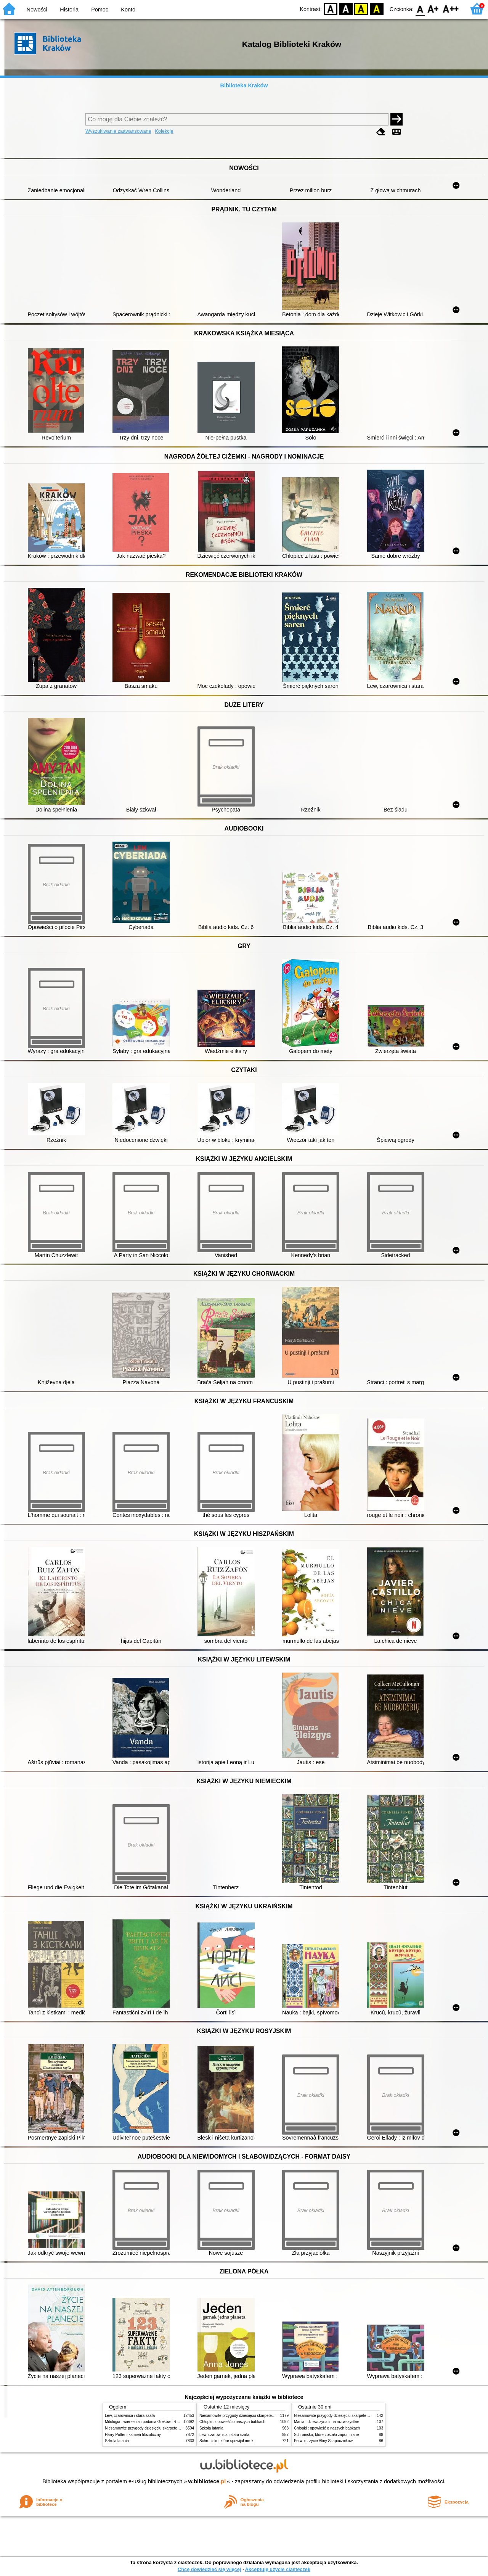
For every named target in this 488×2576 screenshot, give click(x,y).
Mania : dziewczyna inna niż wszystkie (326, 2422)
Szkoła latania (117, 2441)
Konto (128, 9)
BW (346, 8)
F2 (450, 8)
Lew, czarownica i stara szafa (130, 2415)
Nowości (37, 9)
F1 (433, 8)
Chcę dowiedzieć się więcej (209, 2569)
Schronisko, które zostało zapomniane (326, 2435)
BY (376, 8)
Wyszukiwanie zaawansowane (118, 131)
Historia (69, 9)
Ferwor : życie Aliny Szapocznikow (323, 2441)
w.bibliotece (207, 2481)
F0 (420, 8)
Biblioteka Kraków (244, 85)
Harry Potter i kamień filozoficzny (133, 2435)
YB (361, 8)
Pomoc (99, 9)
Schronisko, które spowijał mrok (226, 2441)
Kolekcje (164, 131)
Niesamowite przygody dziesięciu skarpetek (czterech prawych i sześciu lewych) (173, 2428)
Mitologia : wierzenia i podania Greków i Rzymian (147, 2422)
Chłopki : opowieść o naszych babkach (232, 2422)
